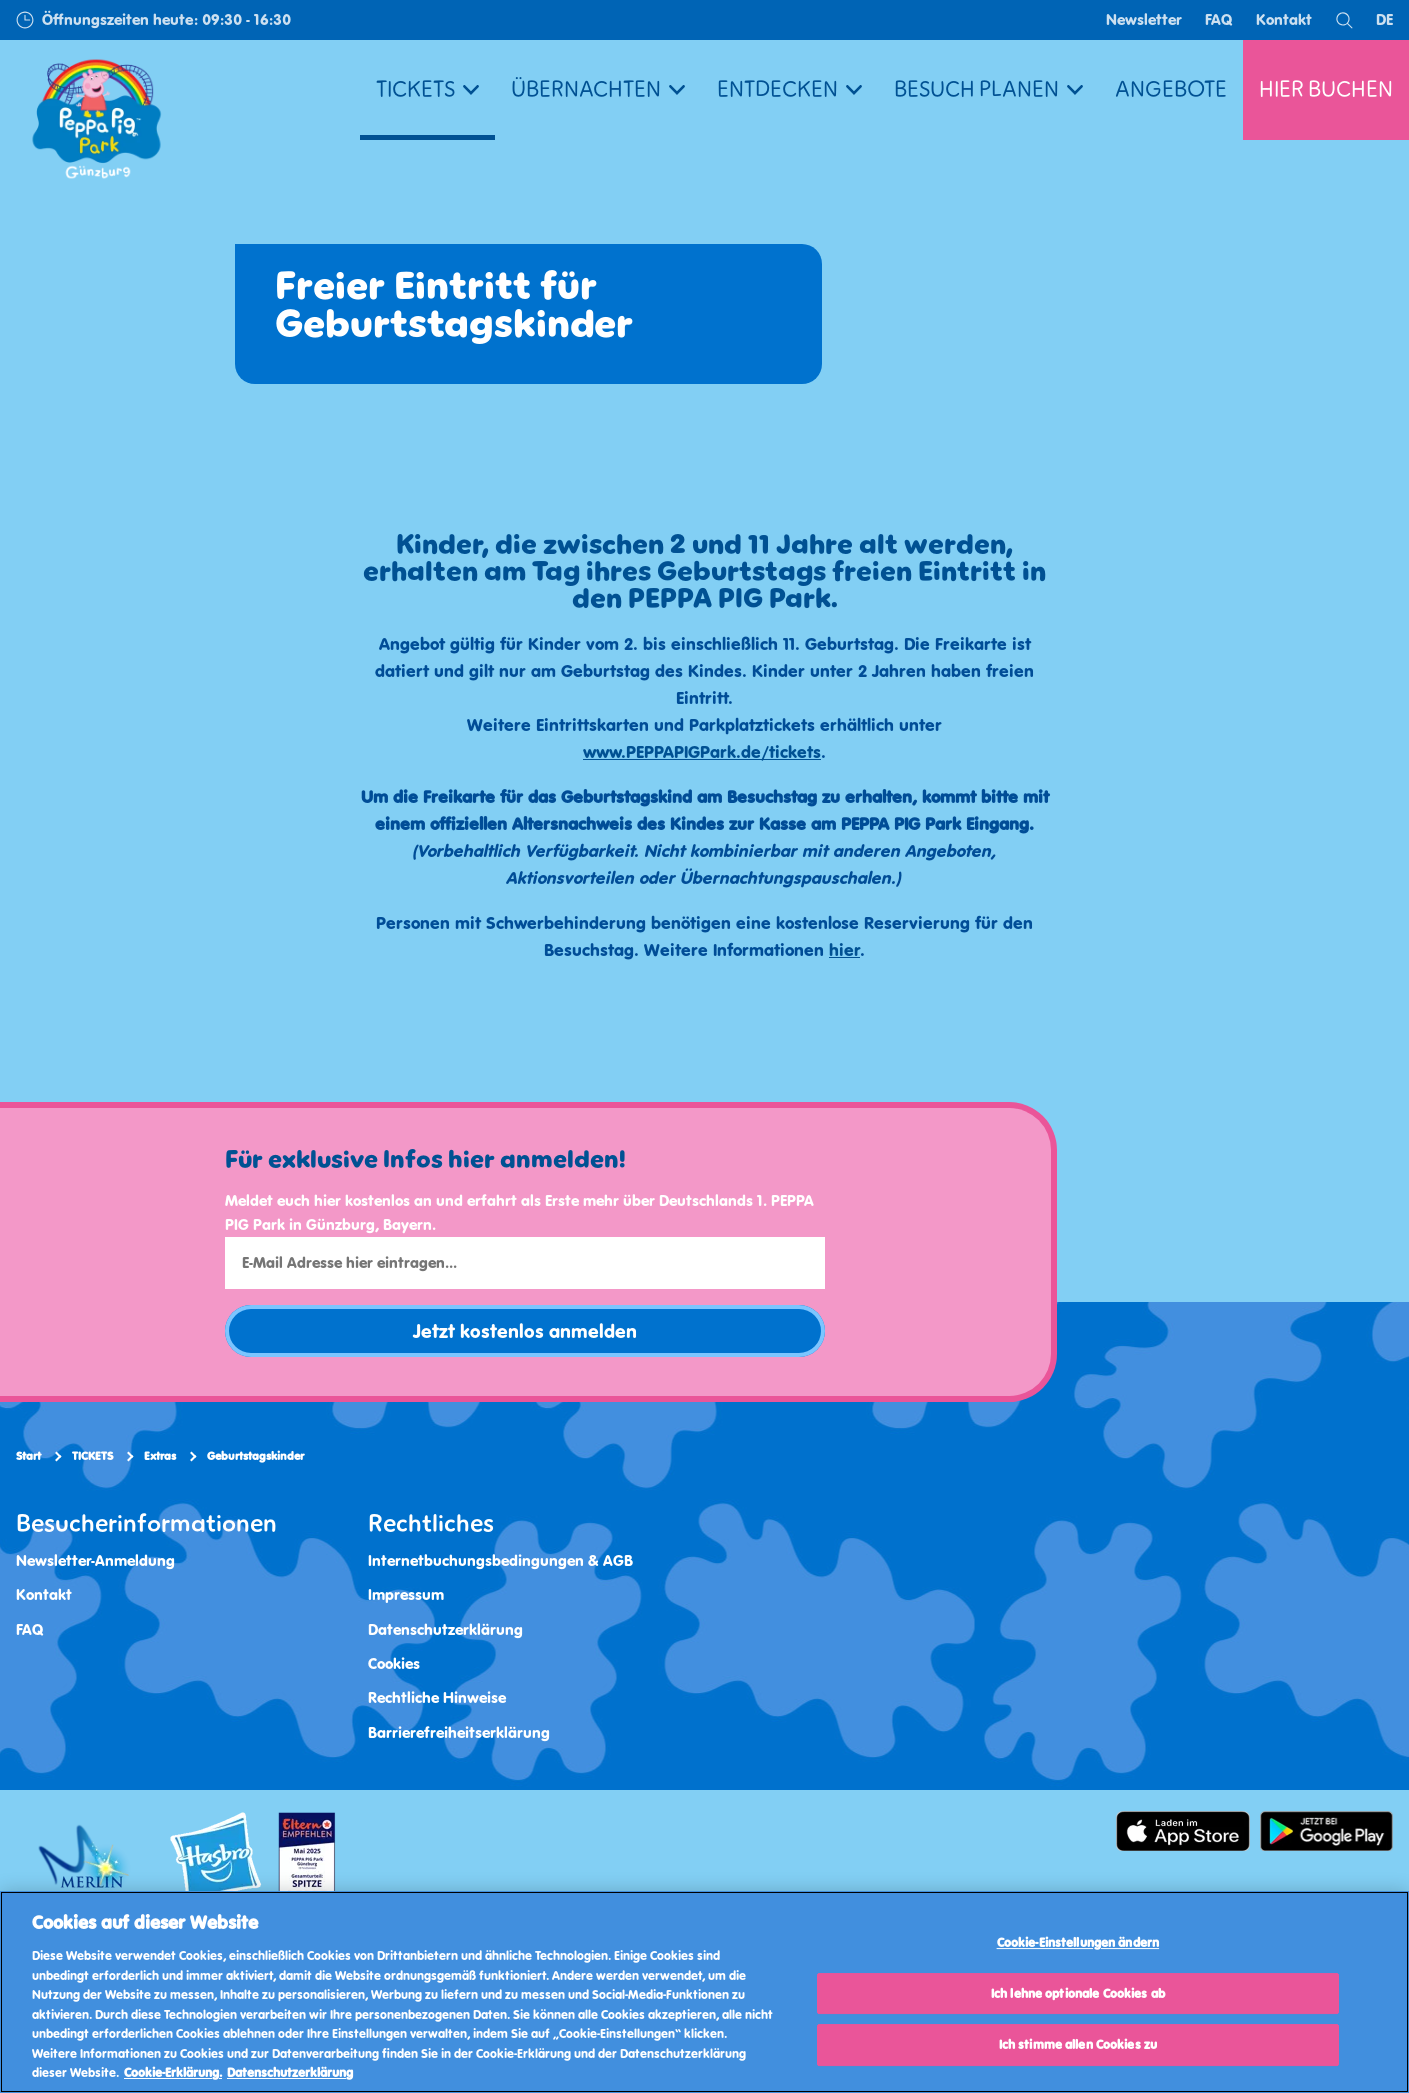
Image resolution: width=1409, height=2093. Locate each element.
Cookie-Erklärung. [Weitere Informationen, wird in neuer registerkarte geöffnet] (173, 2072)
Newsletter (1144, 19)
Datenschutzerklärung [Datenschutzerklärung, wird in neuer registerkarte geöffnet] (290, 2072)
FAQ (1219, 19)
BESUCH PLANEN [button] (988, 89)
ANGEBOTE (1171, 89)
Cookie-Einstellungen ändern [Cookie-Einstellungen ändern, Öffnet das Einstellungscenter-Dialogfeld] (1078, 1942)
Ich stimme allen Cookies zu (1078, 2045)
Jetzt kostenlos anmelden (525, 1331)
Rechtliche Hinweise (437, 1697)
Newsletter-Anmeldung (95, 1560)
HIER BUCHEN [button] (1326, 89)
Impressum (406, 1594)
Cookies (394, 1663)
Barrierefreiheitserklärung (459, 1732)
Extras (160, 1456)
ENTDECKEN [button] (789, 89)
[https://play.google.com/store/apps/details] (1327, 1831)
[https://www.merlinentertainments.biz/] (86, 1861)
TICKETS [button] (427, 89)
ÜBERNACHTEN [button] (598, 89)
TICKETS (92, 1456)
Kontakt (1284, 19)
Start (28, 1456)
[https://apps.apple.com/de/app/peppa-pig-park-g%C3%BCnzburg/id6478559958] (1183, 1831)
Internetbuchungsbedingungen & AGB (500, 1560)
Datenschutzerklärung (445, 1629)
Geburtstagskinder (255, 1456)
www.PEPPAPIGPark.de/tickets (702, 752)
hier (844, 950)
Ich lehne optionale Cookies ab (1078, 1993)
